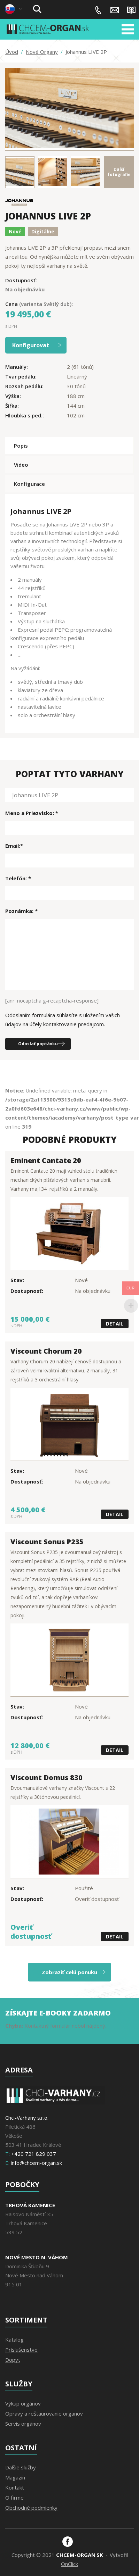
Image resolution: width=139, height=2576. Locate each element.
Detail (114, 1323)
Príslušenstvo (21, 2349)
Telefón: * (18, 878)
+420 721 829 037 (98, 10)
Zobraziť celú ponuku (69, 1972)
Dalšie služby (20, 2467)
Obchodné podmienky (31, 2507)
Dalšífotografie (119, 171)
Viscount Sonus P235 (47, 1541)
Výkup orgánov (23, 2403)
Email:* (14, 845)
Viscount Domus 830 (46, 1777)
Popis (21, 445)
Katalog (14, 2339)
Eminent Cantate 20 (45, 1160)
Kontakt (14, 2487)
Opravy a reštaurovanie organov (44, 2413)
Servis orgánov (23, 2423)
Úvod (11, 52)
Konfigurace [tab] (29, 483)
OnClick (69, 2563)
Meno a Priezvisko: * (31, 812)
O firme (14, 2497)
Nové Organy (42, 52)
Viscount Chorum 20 (46, 1351)
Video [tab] (21, 464)
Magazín (131, 10)
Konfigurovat (30, 345)
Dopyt (12, 2359)
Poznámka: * (21, 910)
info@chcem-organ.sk (114, 10)
